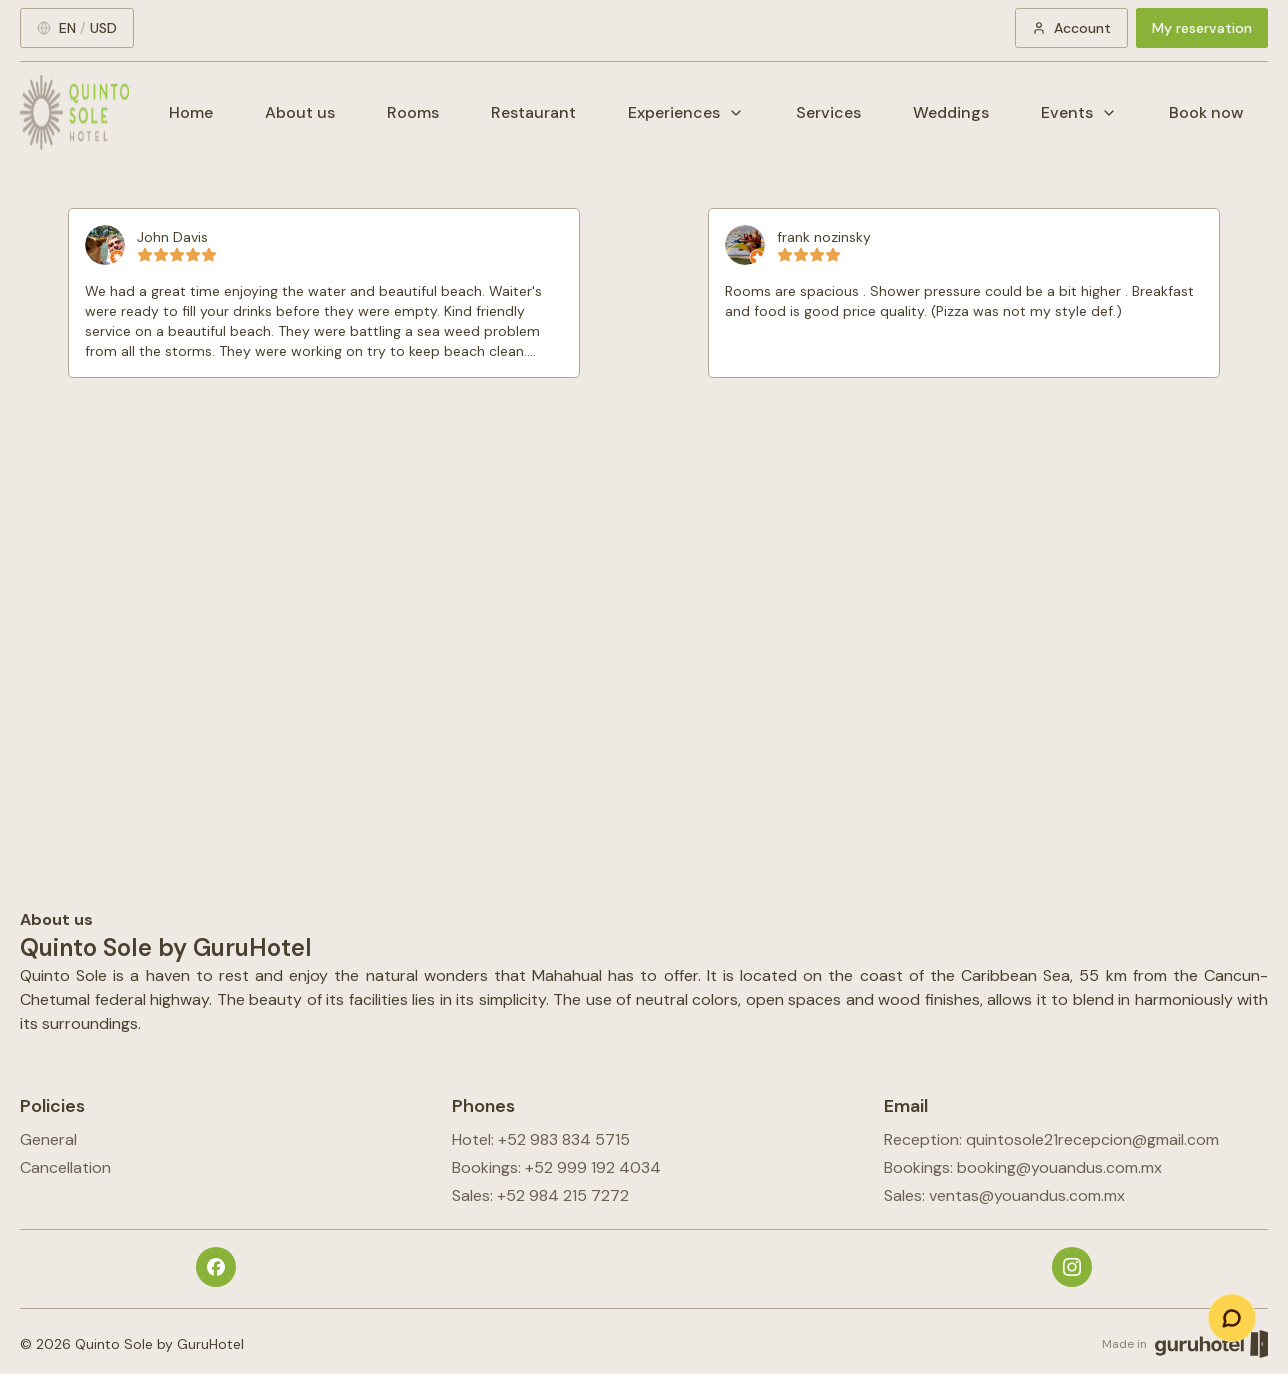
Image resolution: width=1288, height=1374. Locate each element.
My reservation (1202, 28)
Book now (1206, 112)
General (48, 1139)
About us (300, 112)
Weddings (951, 112)
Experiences (686, 112)
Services (828, 112)
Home (191, 112)
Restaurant (533, 112)
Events (1079, 112)
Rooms (413, 112)
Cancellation (65, 1167)
